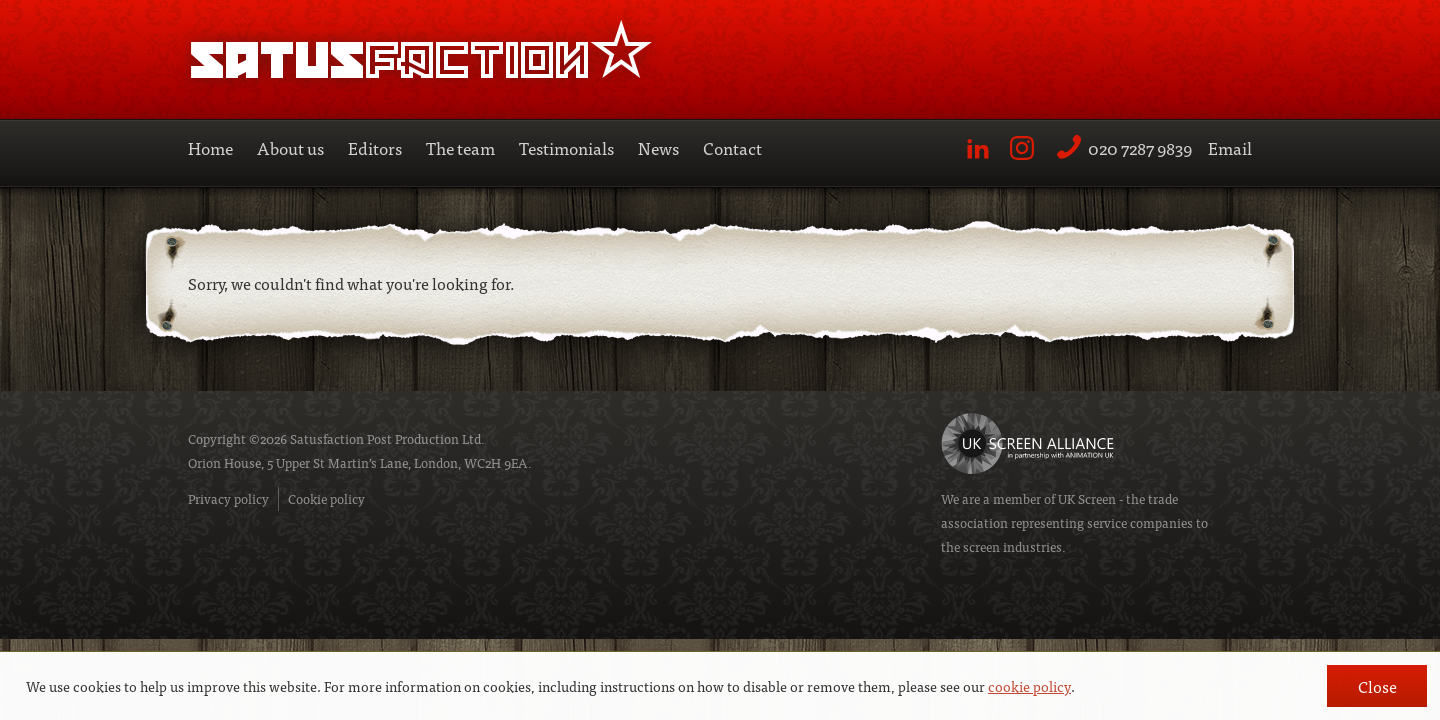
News (658, 147)
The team (460, 147)
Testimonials (566, 147)
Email (1230, 147)
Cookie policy (326, 498)
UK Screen (1087, 498)
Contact (732, 147)
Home (210, 147)
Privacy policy (228, 498)
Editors (375, 147)
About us (290, 147)
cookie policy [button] (1029, 686)
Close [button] (1377, 686)
